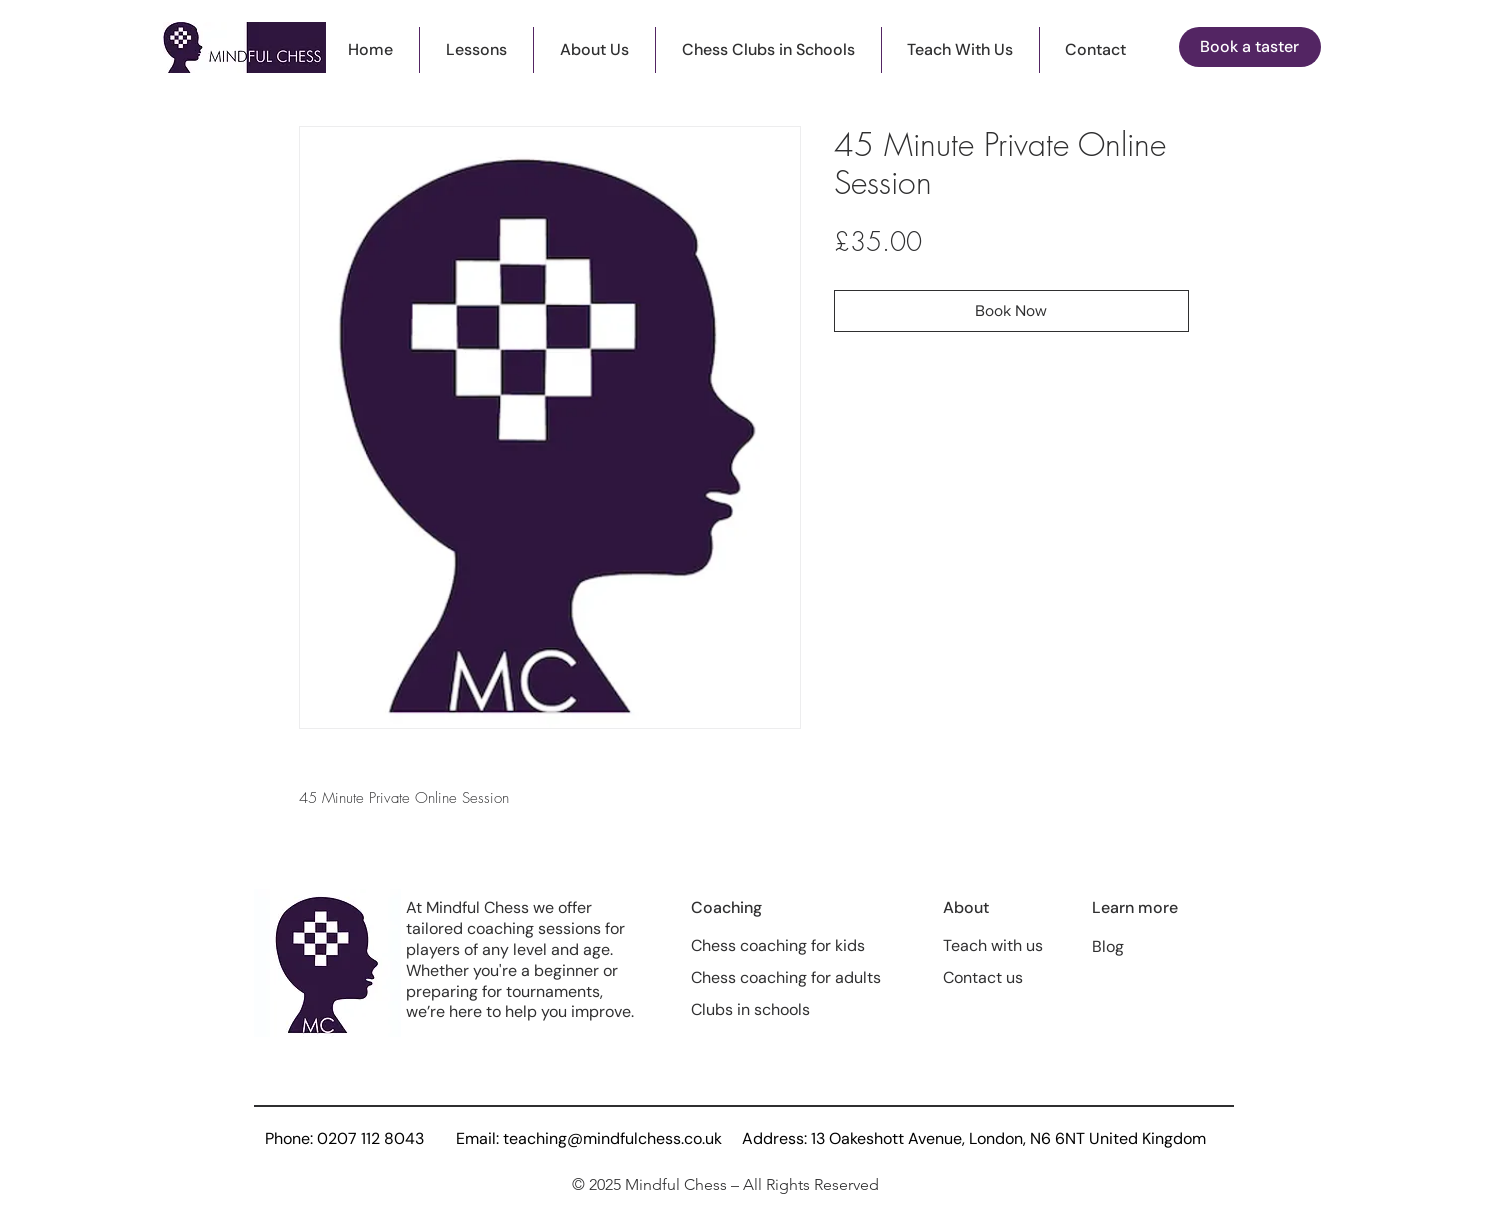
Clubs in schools (750, 1009)
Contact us (983, 977)
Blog (1108, 946)
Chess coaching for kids (778, 945)
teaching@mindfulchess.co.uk (612, 1138)
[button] (476, 50)
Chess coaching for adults (786, 977)
